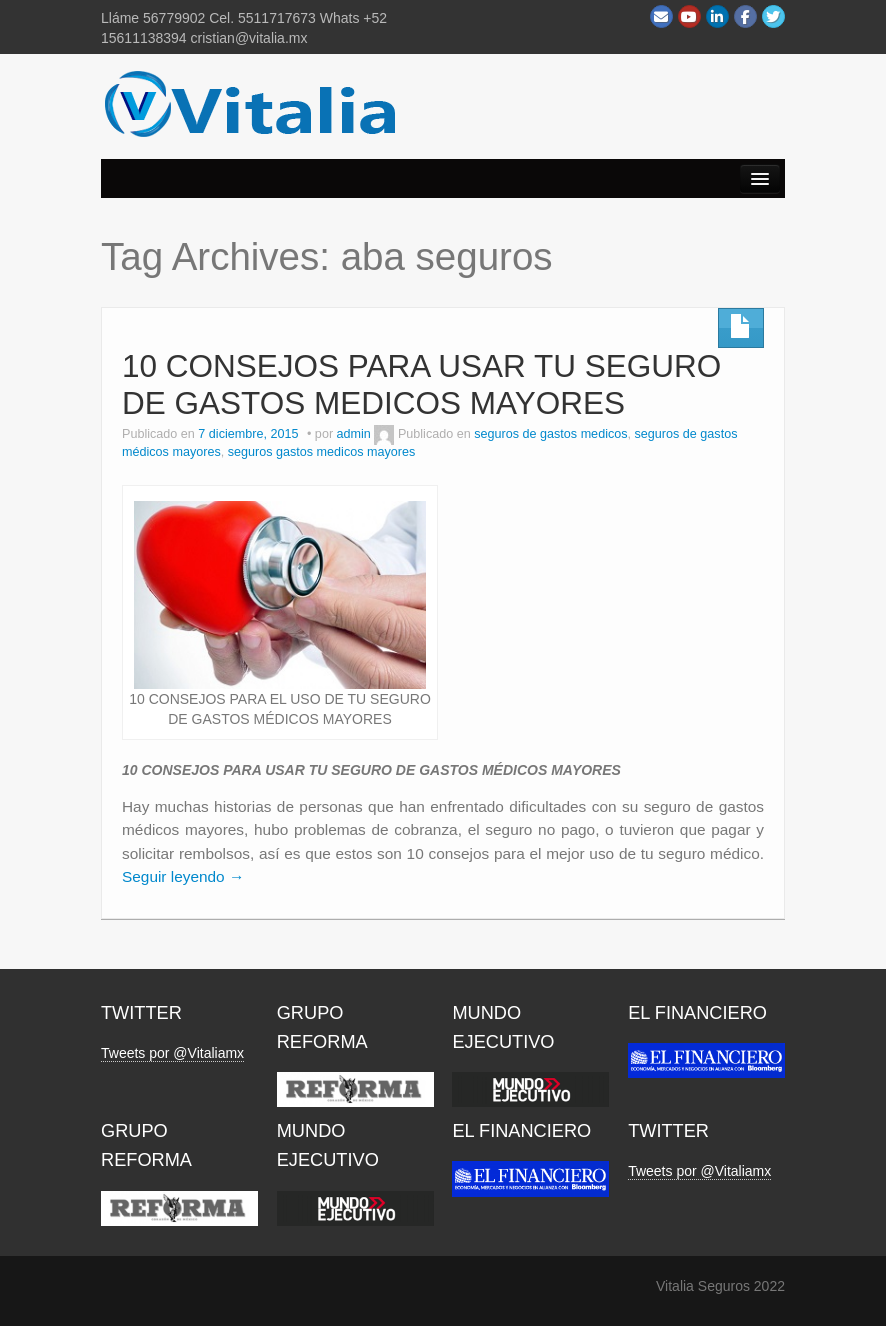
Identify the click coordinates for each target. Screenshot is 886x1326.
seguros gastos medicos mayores (322, 452)
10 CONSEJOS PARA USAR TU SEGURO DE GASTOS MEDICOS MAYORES (421, 385)
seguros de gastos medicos (550, 434)
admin (354, 434)
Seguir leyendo (183, 876)
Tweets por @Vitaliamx (172, 1053)
